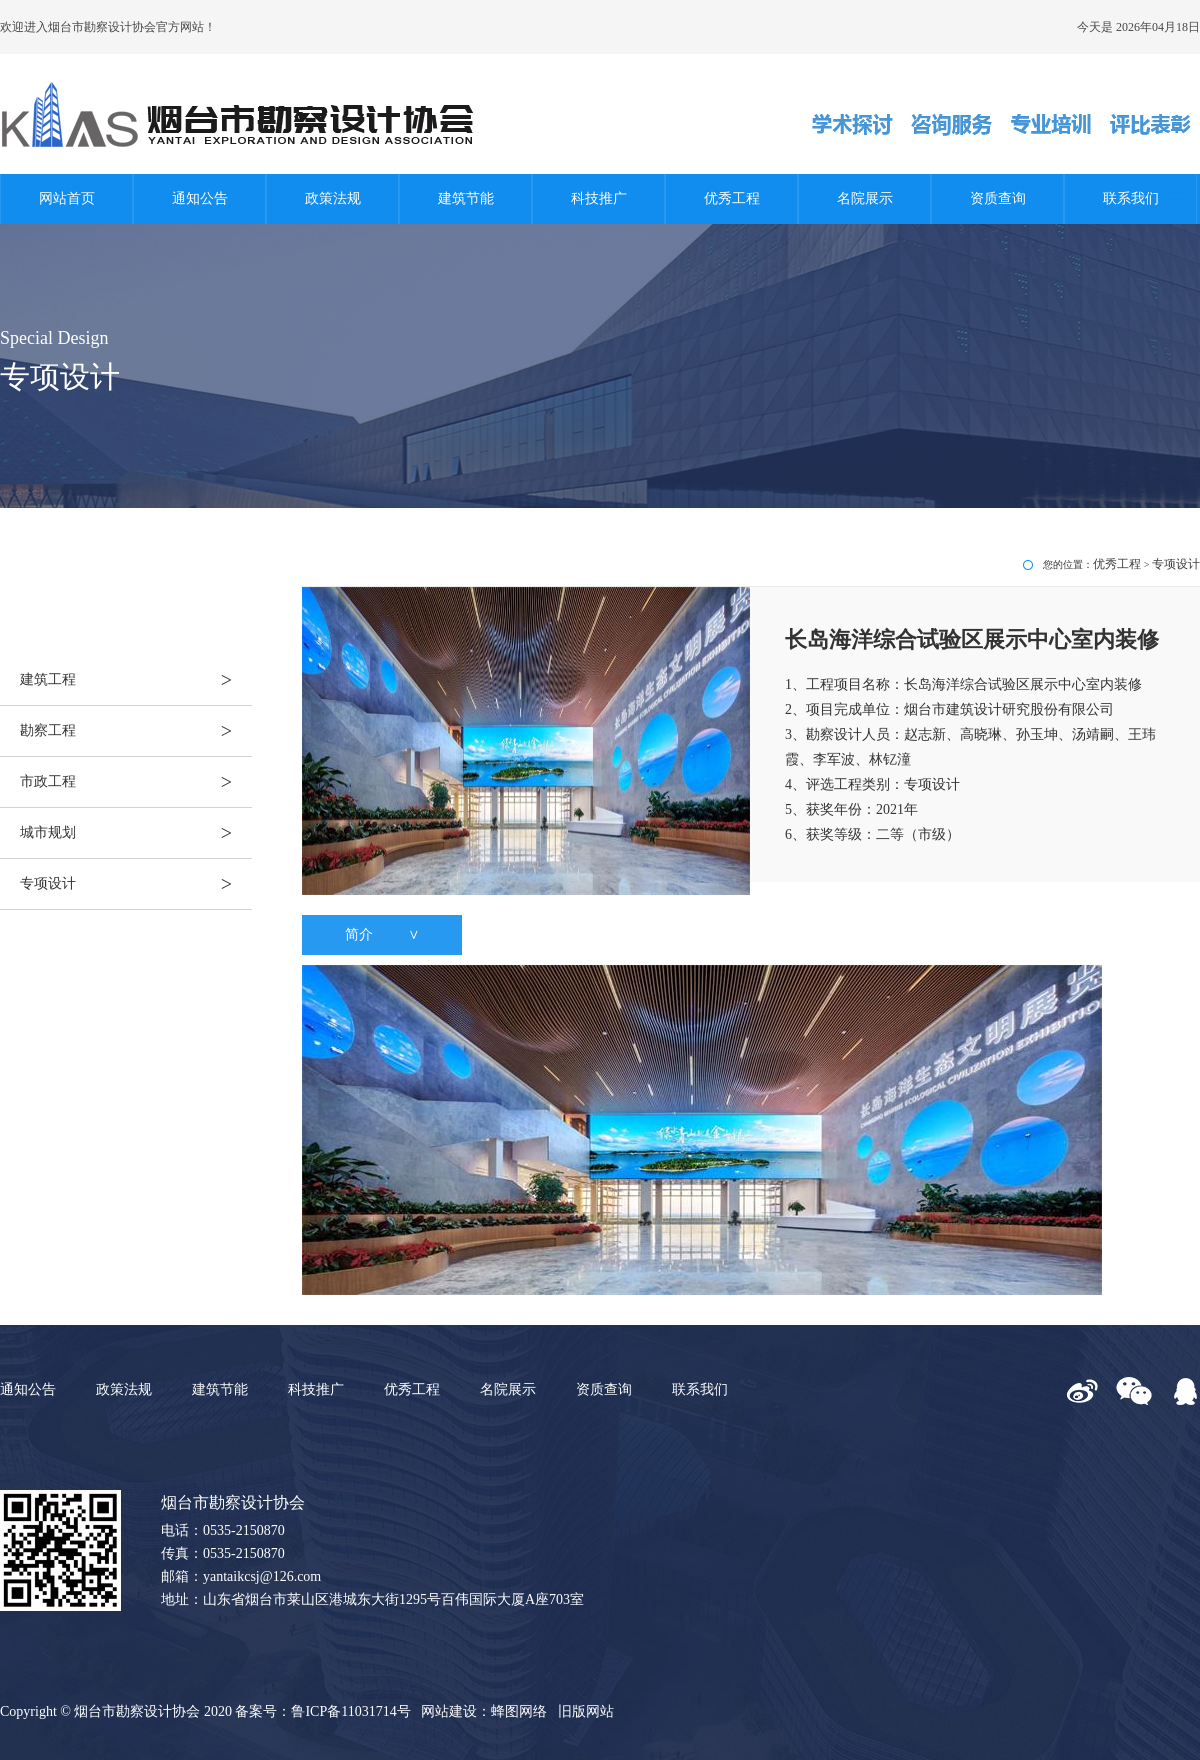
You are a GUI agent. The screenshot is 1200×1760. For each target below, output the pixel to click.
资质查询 (998, 198)
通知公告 (200, 198)
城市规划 (136, 833)
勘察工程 (136, 731)
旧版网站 (586, 1711)
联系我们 (1131, 198)
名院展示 (865, 198)
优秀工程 (732, 198)
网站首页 (67, 198)
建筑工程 (136, 680)
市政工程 (136, 782)
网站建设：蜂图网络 (484, 1711)
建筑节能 (466, 198)
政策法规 (333, 198)
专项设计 (136, 884)
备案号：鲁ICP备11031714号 (322, 1711)
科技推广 (599, 198)
